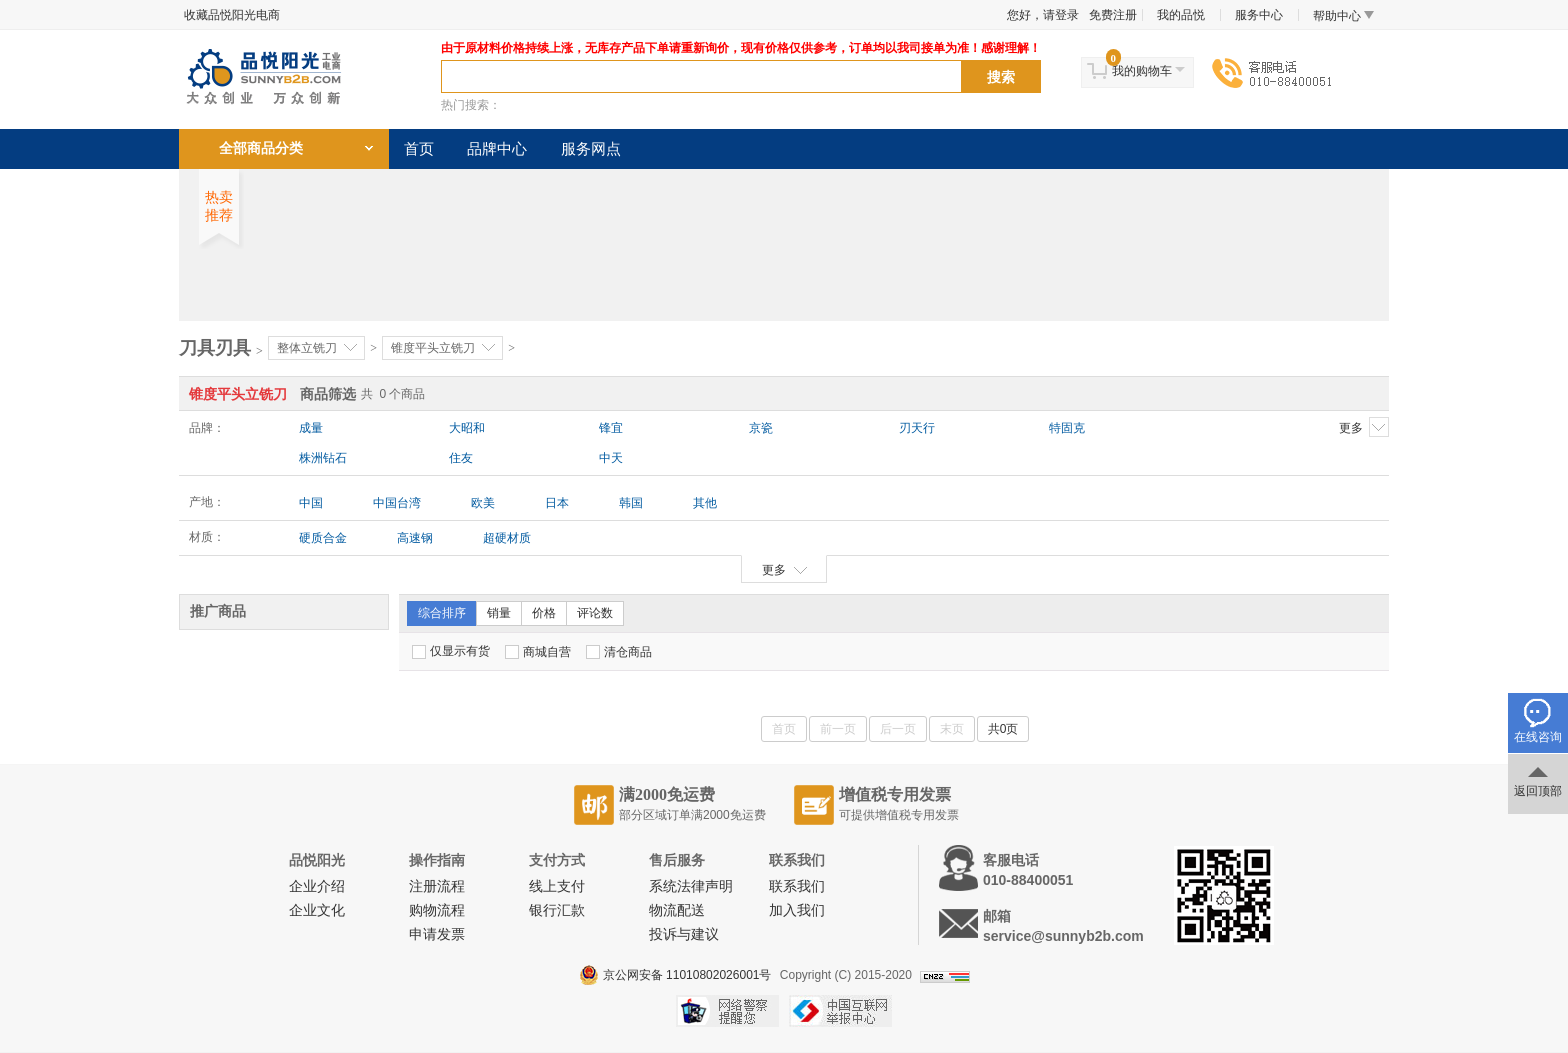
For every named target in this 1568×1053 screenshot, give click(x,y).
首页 (419, 149)
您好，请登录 (1043, 15)
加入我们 (797, 910)
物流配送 (677, 910)
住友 (461, 458)
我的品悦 (1181, 15)
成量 (311, 428)
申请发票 (437, 934)
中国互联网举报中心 (840, 1011)
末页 (952, 729)
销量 (499, 613)
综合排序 (442, 613)
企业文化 (317, 910)
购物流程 (437, 910)
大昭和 (467, 428)
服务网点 (591, 149)
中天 (611, 458)
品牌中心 (497, 149)
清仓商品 (619, 652)
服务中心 (1259, 15)
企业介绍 (317, 886)
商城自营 (538, 652)
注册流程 (437, 886)
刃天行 (917, 428)
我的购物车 (1142, 71)
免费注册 (1113, 15)
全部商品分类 (261, 148)
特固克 (1067, 428)
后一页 (898, 729)
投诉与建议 (684, 934)
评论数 (595, 613)
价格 (544, 613)
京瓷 (761, 428)
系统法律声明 (691, 886)
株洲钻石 (323, 458)
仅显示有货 (451, 651)
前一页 (838, 729)
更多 (1364, 427)
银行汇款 (557, 910)
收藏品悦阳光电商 (232, 15)
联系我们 (797, 886)
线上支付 (557, 886)
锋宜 (611, 428)
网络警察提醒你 (727, 1011)
